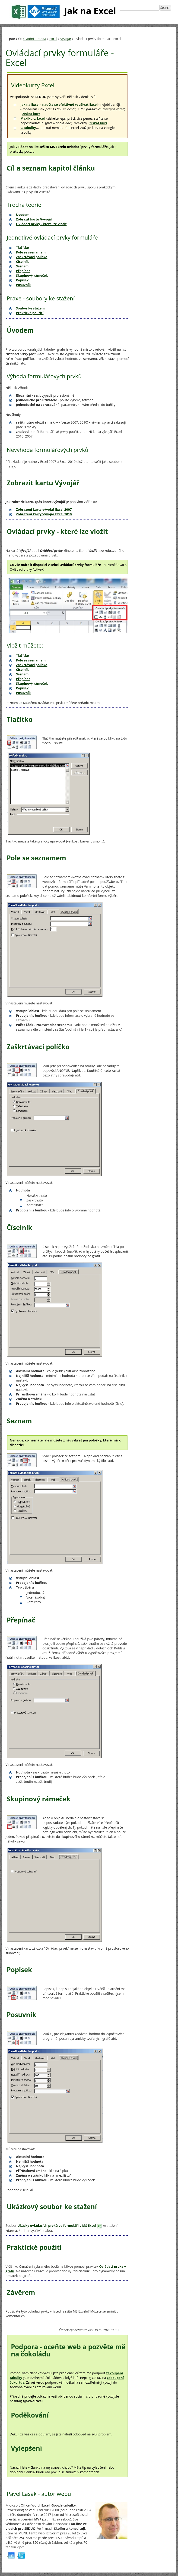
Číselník (22, 261)
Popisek (22, 280)
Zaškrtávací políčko (31, 257)
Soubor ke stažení (30, 308)
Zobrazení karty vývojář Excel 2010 (44, 514)
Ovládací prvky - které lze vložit (41, 224)
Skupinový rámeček (32, 275)
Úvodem (22, 214)
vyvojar (65, 38)
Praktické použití (30, 313)
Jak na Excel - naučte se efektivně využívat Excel (59, 104)
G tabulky (28, 127)
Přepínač (23, 271)
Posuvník (23, 285)
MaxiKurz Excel (32, 118)
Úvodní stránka (34, 38)
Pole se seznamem (31, 252)
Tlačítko (22, 247)
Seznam (22, 266)
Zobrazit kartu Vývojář (34, 219)
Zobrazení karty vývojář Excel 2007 (44, 509)
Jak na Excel (62, 11)
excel (53, 38)
